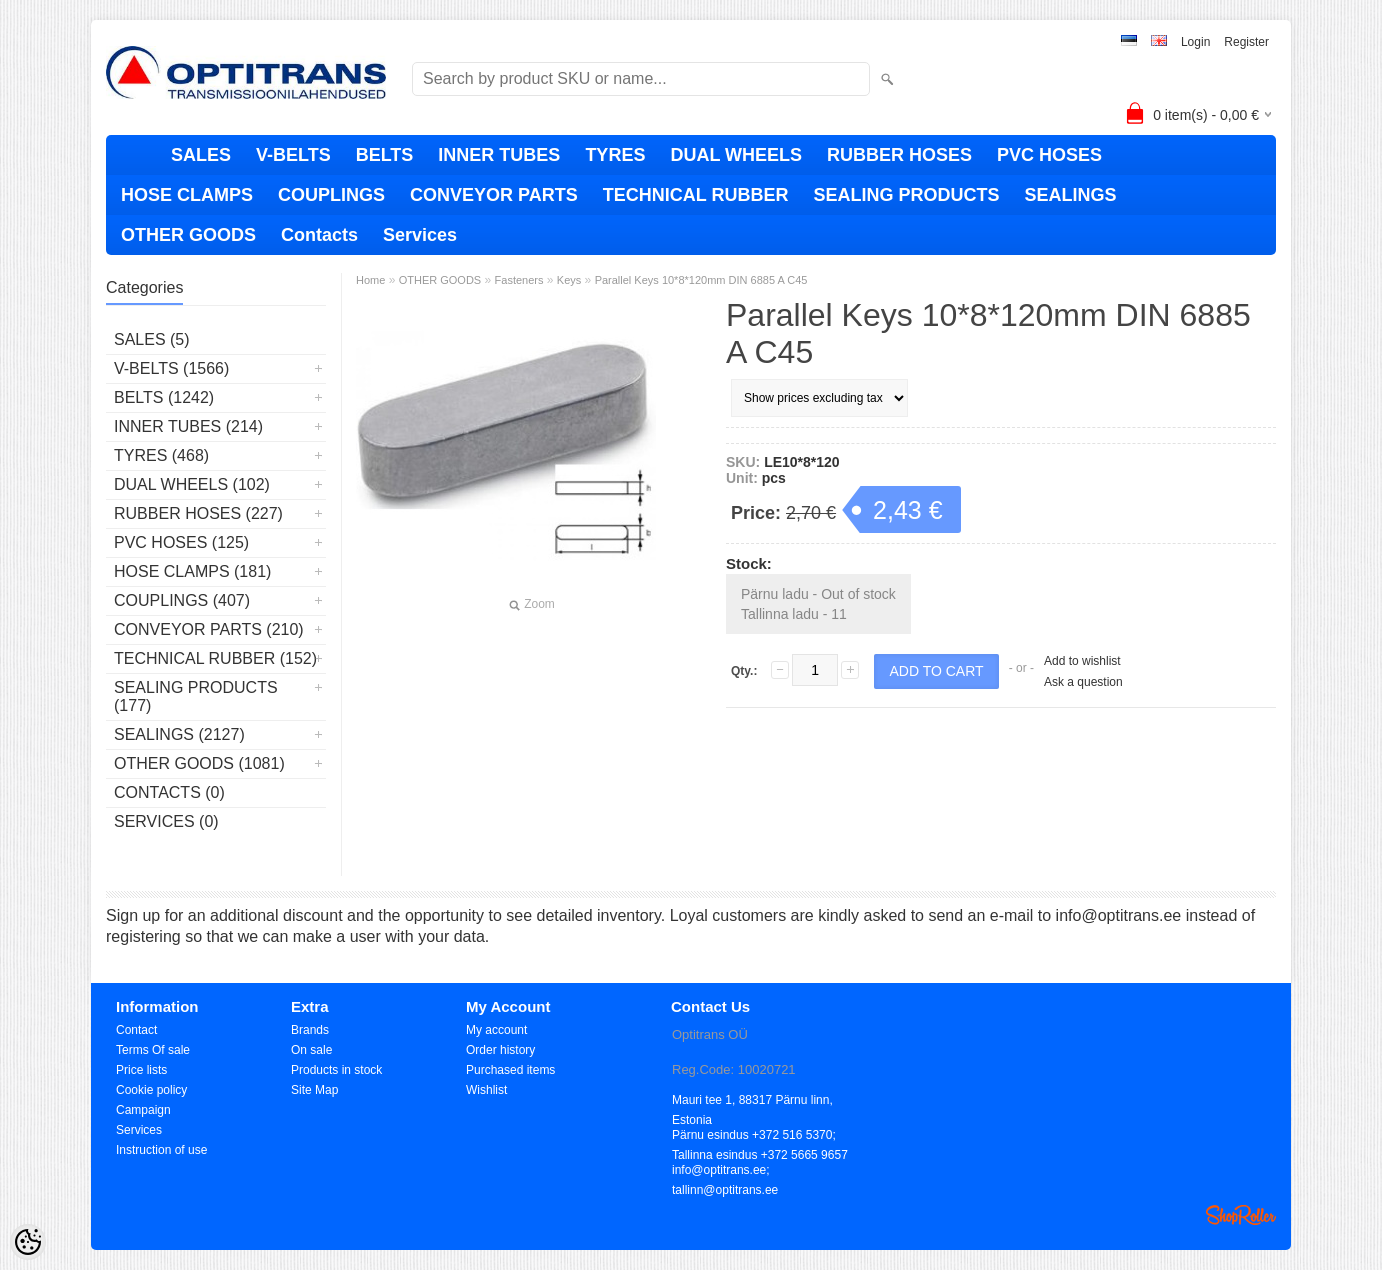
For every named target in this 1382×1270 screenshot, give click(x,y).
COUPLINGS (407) (182, 600)
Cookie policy (151, 1090)
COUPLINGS (331, 195)
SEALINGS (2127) (179, 734)
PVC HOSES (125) (181, 542)
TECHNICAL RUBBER (696, 195)
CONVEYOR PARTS (494, 195)
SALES (201, 155)
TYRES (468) (161, 455)
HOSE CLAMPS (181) (192, 571)
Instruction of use (161, 1150)
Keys (569, 280)
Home (370, 280)
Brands (310, 1030)
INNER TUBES (499, 155)
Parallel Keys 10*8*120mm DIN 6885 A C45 (701, 280)
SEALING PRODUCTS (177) (196, 696)
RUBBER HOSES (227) (198, 513)
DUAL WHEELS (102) (192, 484)
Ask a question (1083, 682)
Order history (500, 1050)
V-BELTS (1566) (171, 368)
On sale (311, 1050)
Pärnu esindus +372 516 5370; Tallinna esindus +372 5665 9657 (760, 1136)
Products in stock (336, 1070)
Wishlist (486, 1090)
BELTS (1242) (164, 397)
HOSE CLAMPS (187, 195)
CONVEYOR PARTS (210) (209, 629)
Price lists (141, 1070)
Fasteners (519, 280)
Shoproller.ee (1241, 1215)
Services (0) (166, 821)
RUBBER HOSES (899, 155)
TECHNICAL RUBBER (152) (215, 658)
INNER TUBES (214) (188, 426)
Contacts (319, 235)
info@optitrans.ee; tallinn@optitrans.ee (725, 1171)
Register (1246, 42)
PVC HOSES (1049, 155)
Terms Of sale (153, 1050)
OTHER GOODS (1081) (199, 763)
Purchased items (510, 1070)
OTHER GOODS (188, 235)
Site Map (314, 1090)
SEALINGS (1070, 195)
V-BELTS (293, 155)
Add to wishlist (1082, 661)
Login (1195, 42)
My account (496, 1030)
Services (420, 235)
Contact (136, 1030)
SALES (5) (152, 339)
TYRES (615, 155)
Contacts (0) (169, 792)
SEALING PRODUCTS (906, 195)
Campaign (143, 1110)
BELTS (385, 155)
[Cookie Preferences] (28, 1242)
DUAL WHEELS (736, 155)
